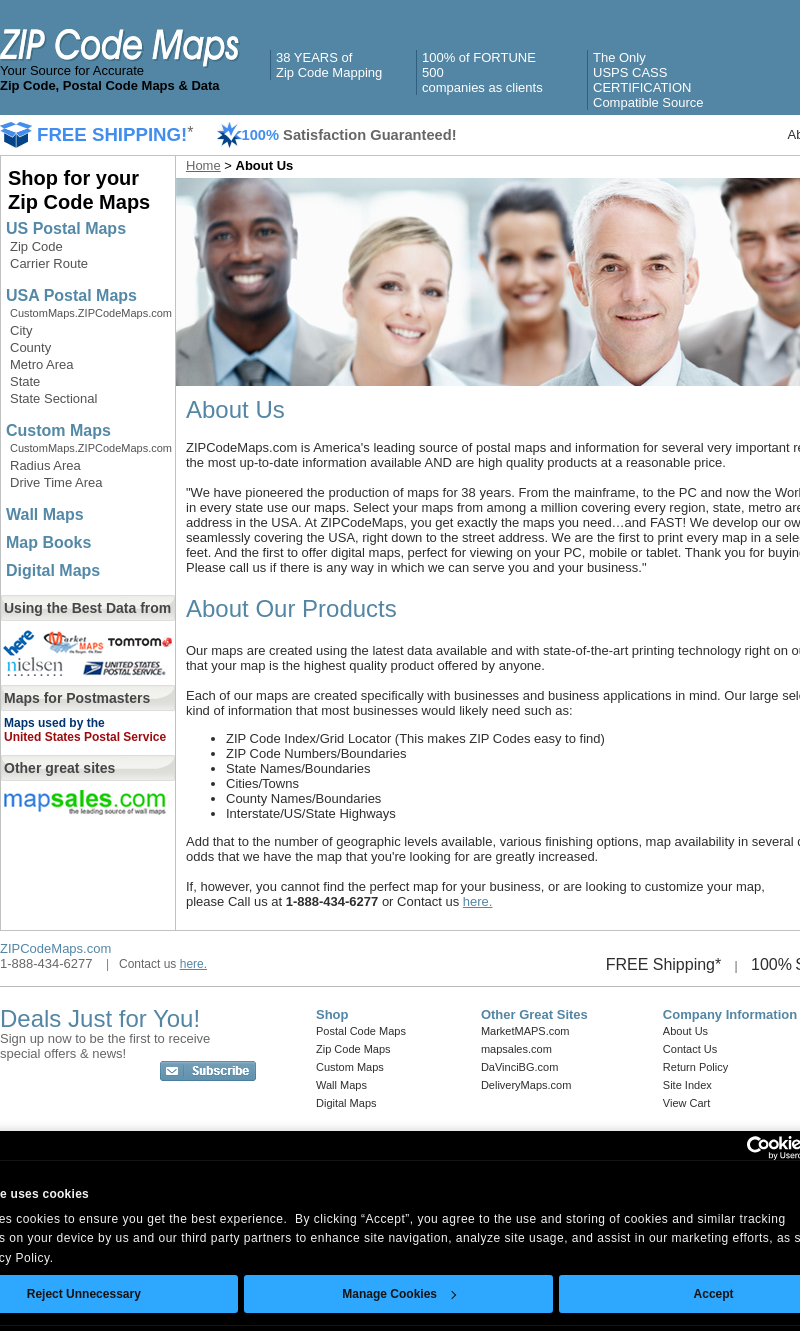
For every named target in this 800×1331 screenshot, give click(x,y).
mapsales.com (516, 1049)
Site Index (687, 1085)
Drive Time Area (56, 482)
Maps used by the (54, 723)
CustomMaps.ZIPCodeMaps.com (91, 313)
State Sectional (53, 398)
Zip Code (36, 246)
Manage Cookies (399, 1294)
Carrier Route (49, 263)
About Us (685, 1031)
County (30, 347)
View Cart (686, 1103)
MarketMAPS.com (525, 1031)
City (21, 330)
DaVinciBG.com (519, 1067)
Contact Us (690, 1049)
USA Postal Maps (71, 295)
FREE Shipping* (664, 964)
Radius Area (45, 465)
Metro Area (42, 364)
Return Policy (695, 1067)
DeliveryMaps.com (526, 1085)
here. (478, 901)
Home (203, 165)
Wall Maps (45, 514)
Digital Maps (53, 570)
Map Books (48, 542)
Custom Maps (58, 430)
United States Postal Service (85, 737)
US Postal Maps (66, 228)
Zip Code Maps (353, 1049)
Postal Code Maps (361, 1031)
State (25, 381)
